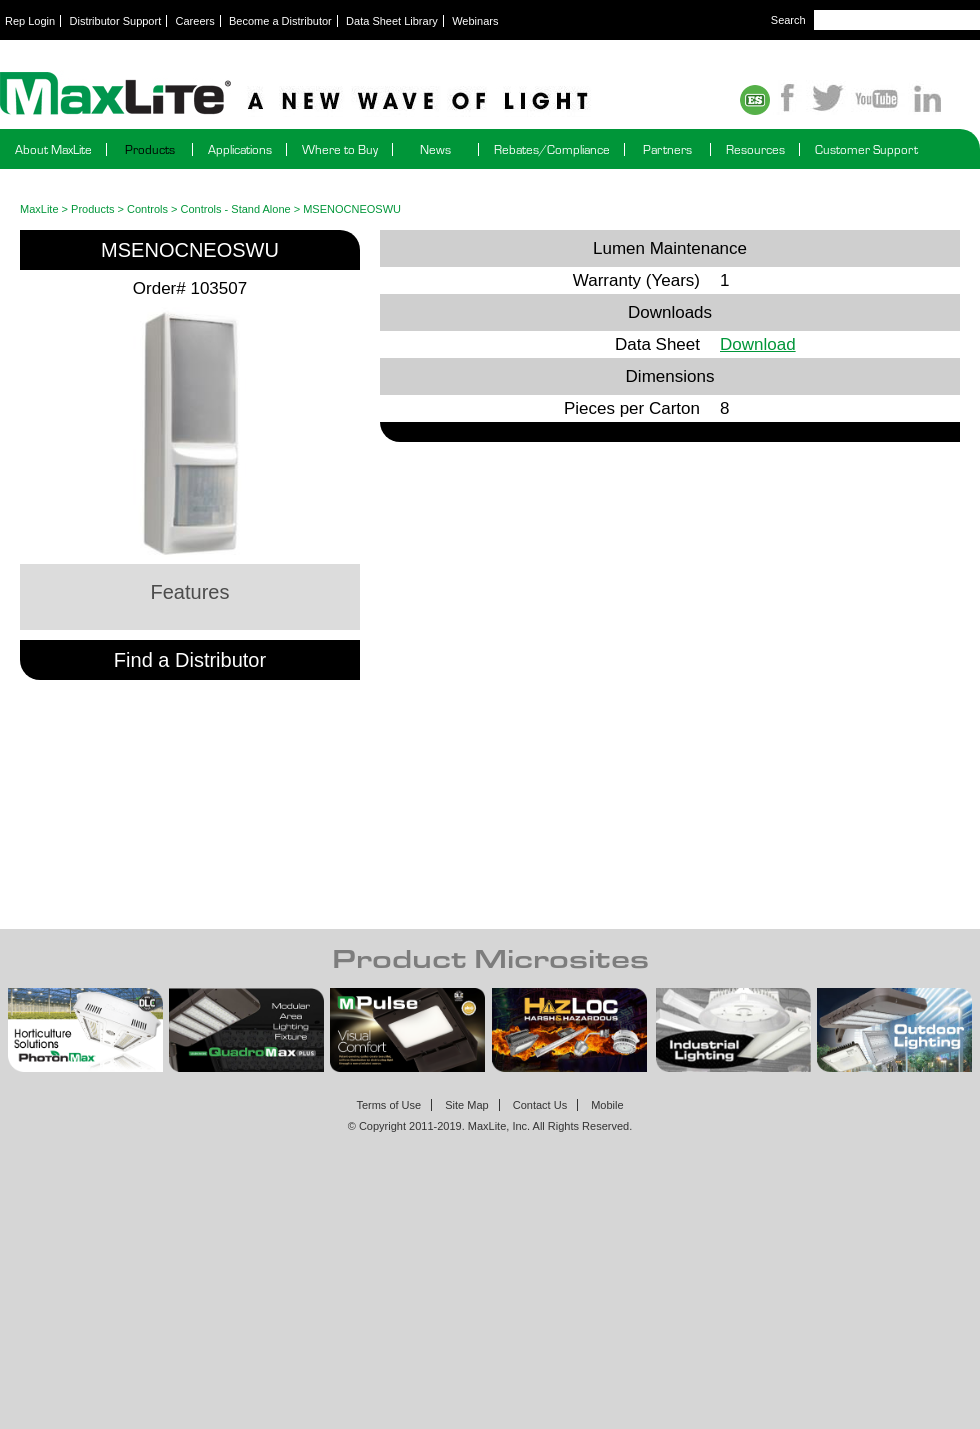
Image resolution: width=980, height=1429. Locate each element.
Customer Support (866, 149)
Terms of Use (388, 1105)
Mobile (607, 1105)
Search (788, 20)
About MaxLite (53, 149)
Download (758, 344)
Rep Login (30, 21)
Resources (755, 149)
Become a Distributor (280, 21)
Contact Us (540, 1105)
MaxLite (39, 209)
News (435, 149)
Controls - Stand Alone (236, 209)
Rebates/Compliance (552, 149)
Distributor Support (116, 21)
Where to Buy (340, 149)
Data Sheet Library (392, 21)
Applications (240, 149)
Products (150, 149)
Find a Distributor (190, 660)
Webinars (475, 21)
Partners (667, 149)
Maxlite (350, 95)
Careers (195, 21)
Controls (147, 209)
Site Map (466, 1105)
